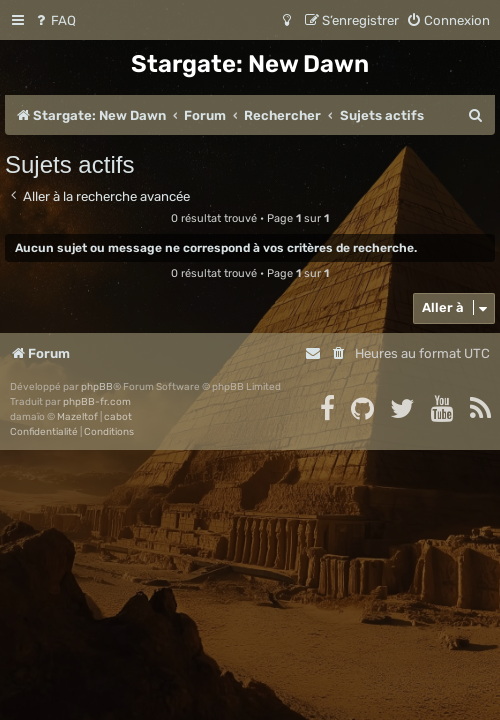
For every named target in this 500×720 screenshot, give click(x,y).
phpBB (97, 387)
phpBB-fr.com (97, 402)
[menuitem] (54, 20)
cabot (118, 417)
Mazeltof (77, 417)
